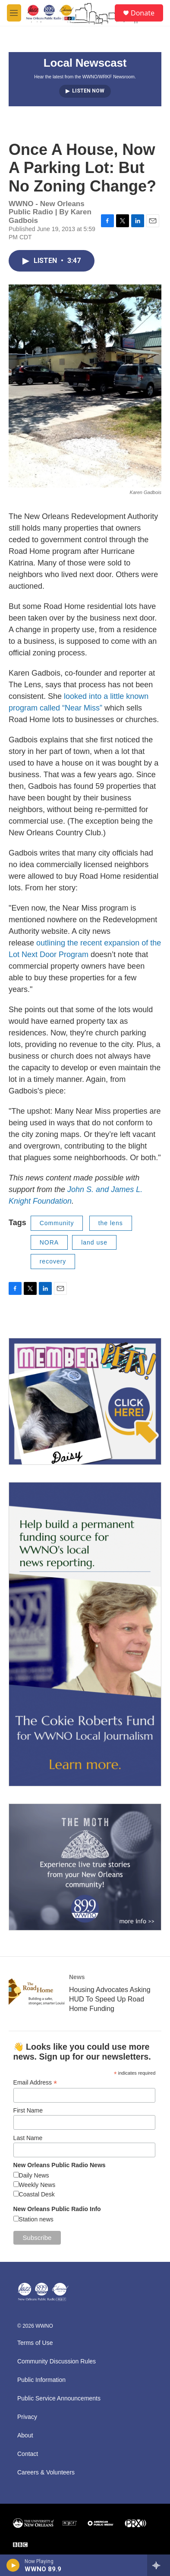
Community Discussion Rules (56, 2361)
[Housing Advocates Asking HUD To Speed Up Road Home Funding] (37, 1992)
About (25, 2435)
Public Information (41, 2380)
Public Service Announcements (59, 2398)
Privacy (27, 2417)
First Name (28, 2110)
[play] (13, 2565)
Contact (27, 2454)
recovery (53, 1261)
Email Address (35, 2083)
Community (57, 1223)
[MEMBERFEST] (85, 1401)
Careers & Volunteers (46, 2472)
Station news (36, 2219)
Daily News (34, 2175)
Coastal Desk (37, 2194)
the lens (110, 1223)
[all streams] (158, 2565)
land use (94, 1242)
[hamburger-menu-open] (14, 13)
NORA (49, 1242)
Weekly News (37, 2184)
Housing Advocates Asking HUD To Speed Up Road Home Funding (110, 1999)
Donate (142, 13)
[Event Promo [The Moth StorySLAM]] (85, 1867)
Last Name (28, 2137)
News (77, 1977)
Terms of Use (35, 2343)
